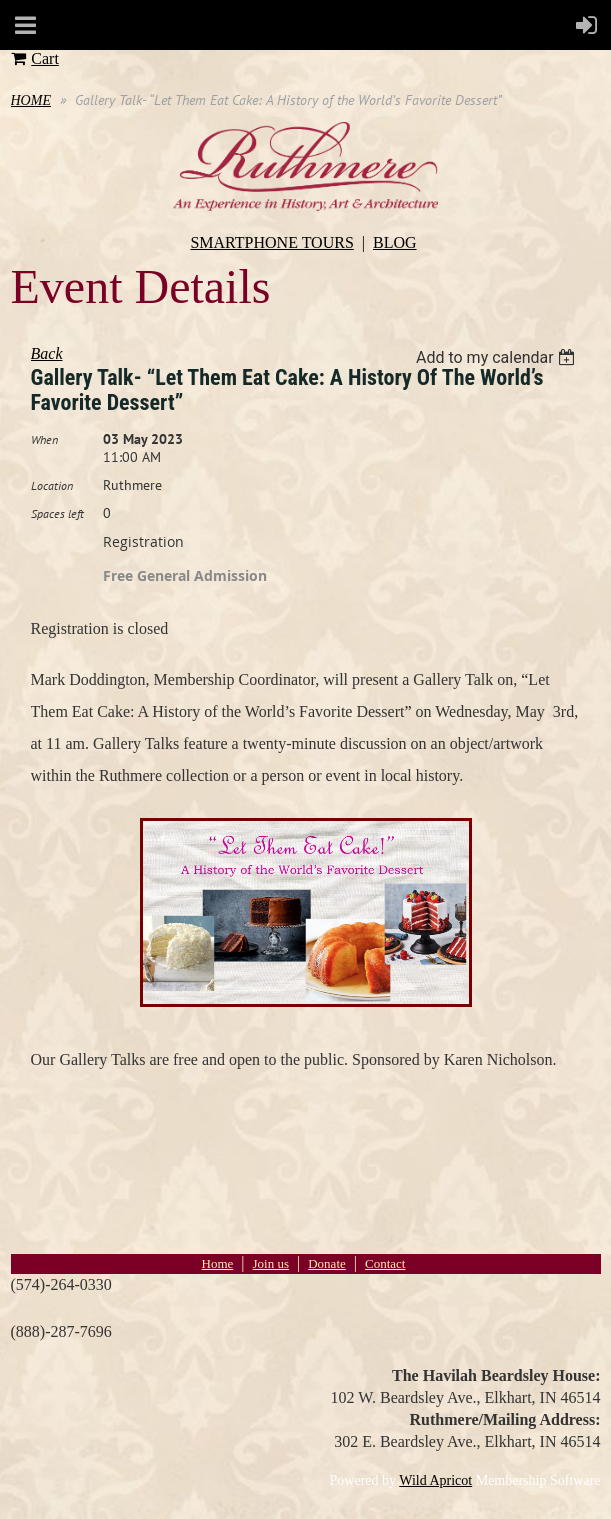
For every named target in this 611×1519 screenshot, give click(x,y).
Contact (385, 1263)
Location (52, 485)
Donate (327, 1263)
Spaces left (57, 513)
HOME (31, 100)
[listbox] (498, 357)
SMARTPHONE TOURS (271, 242)
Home (218, 1263)
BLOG (395, 242)
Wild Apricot (435, 1480)
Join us (271, 1263)
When (44, 439)
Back (47, 353)
